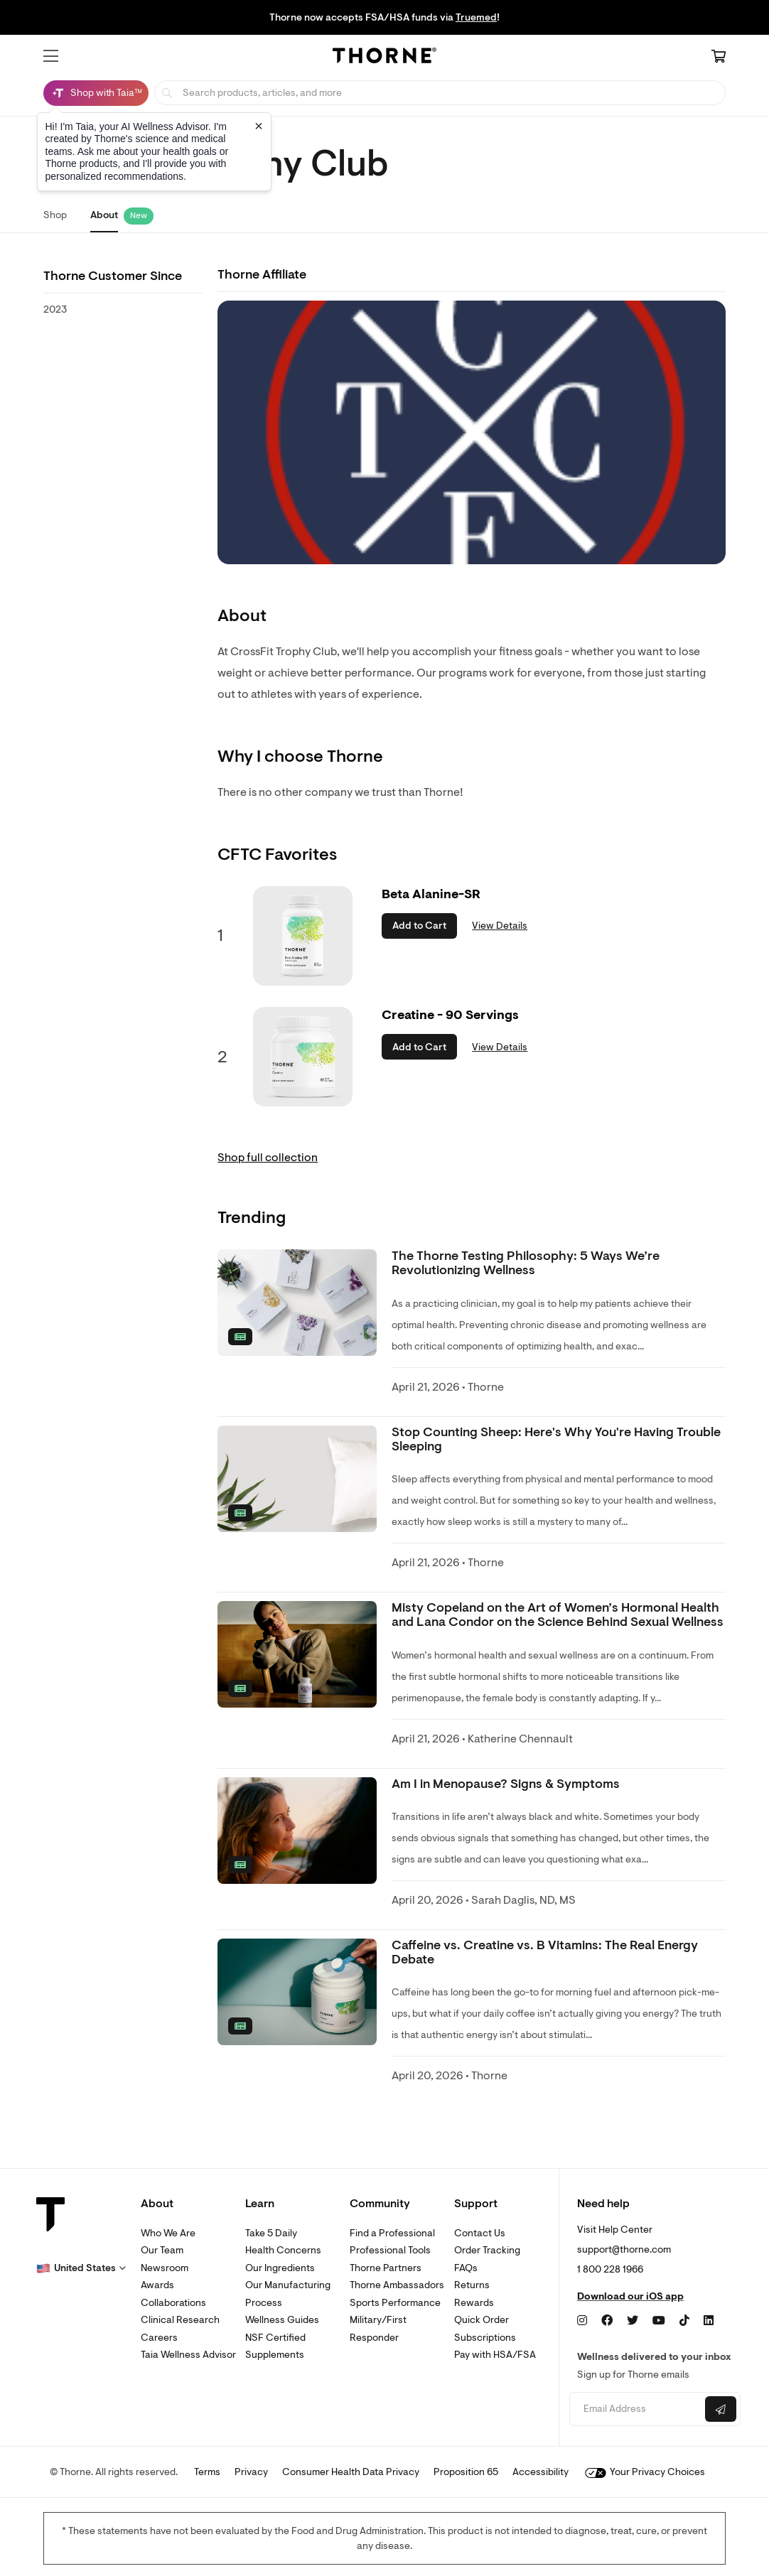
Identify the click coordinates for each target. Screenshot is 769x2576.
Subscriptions (485, 2338)
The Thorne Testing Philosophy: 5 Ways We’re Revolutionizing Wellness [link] (526, 1263)
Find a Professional (392, 2233)
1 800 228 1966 (610, 2269)
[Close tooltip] (259, 126)
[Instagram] (582, 2321)
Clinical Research (180, 2320)
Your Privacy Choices (645, 2472)
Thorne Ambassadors (397, 2285)
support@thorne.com (624, 2249)
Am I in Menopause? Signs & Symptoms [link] (506, 1784)
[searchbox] (440, 92)
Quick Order (481, 2320)
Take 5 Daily (271, 2233)
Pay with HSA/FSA (495, 2355)
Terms (207, 2472)
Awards (157, 2285)
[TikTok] (684, 2321)
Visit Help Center (614, 2230)
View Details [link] (499, 926)
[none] (297, 1302)
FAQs (466, 2268)
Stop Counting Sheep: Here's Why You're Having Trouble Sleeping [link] (556, 1439)
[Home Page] (384, 58)
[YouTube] (658, 2321)
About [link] (104, 215)
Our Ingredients (280, 2268)
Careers (159, 2338)
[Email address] (635, 2409)
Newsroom (164, 2268)
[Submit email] (720, 2409)
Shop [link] (55, 215)
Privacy (251, 2472)
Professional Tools (390, 2250)
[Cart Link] (718, 57)
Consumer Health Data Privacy (350, 2472)
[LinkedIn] (709, 2321)
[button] (50, 56)
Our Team (162, 2250)
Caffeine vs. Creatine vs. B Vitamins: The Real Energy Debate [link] (545, 1952)
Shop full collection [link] (267, 1157)
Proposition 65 (466, 2472)
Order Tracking (487, 2250)
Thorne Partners (385, 2268)
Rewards (474, 2303)
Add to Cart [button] (419, 926)
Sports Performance (395, 2303)
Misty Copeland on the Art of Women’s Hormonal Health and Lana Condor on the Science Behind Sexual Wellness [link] (558, 1615)
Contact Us (479, 2233)
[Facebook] (607, 2321)
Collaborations (173, 2303)
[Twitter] (632, 2321)
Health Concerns (283, 2250)
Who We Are (168, 2233)
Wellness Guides (282, 2320)
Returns (472, 2285)
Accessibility (540, 2472)
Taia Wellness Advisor (188, 2355)
